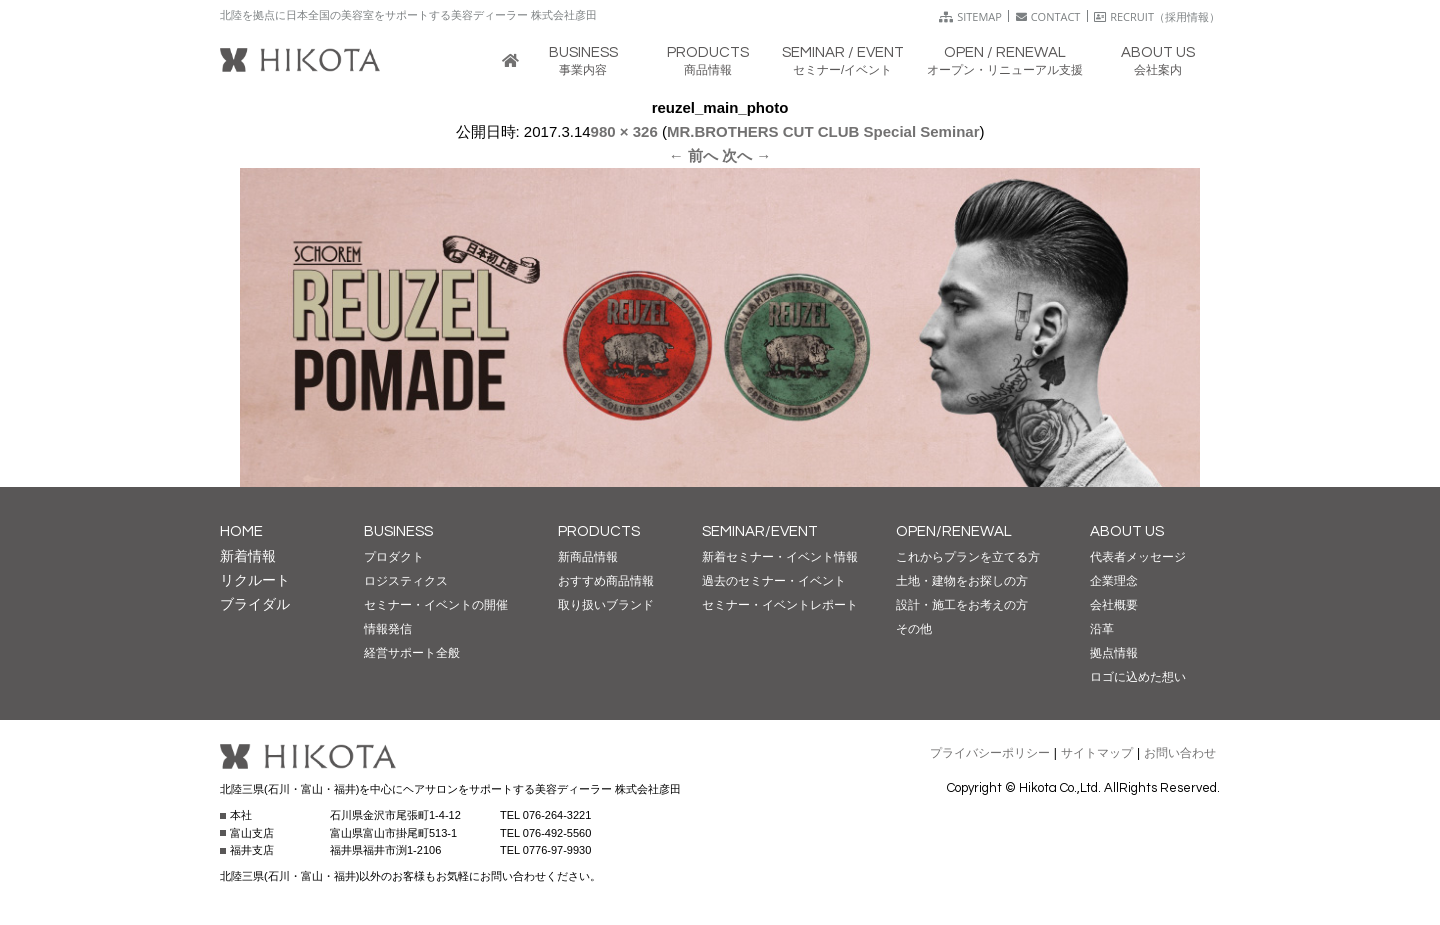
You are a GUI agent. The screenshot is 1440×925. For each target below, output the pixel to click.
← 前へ (693, 155)
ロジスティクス (406, 581)
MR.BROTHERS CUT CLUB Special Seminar (823, 131)
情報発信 (388, 629)
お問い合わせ (1180, 753)
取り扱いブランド (606, 605)
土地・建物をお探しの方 (962, 581)
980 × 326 (624, 131)
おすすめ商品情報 (606, 581)
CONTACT (1048, 16)
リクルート (255, 580)
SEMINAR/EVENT (760, 531)
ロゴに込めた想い (1138, 677)
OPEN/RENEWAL (954, 531)
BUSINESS (398, 531)
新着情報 (248, 556)
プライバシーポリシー (990, 753)
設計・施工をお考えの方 (962, 605)
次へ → (746, 155)
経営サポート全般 (412, 653)
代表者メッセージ (1138, 557)
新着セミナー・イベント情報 (780, 557)
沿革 (1102, 629)
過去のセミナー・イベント (774, 581)
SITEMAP (970, 16)
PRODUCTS (599, 531)
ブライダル (255, 604)
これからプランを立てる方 (968, 557)
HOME (241, 531)
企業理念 (1114, 581)
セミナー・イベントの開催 (436, 605)
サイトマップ (1097, 753)
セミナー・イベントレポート (780, 605)
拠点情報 (1114, 653)
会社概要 (1114, 605)
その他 (914, 629)
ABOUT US (1127, 531)
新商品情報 (588, 557)
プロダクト (394, 557)
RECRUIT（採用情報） (1157, 16)
